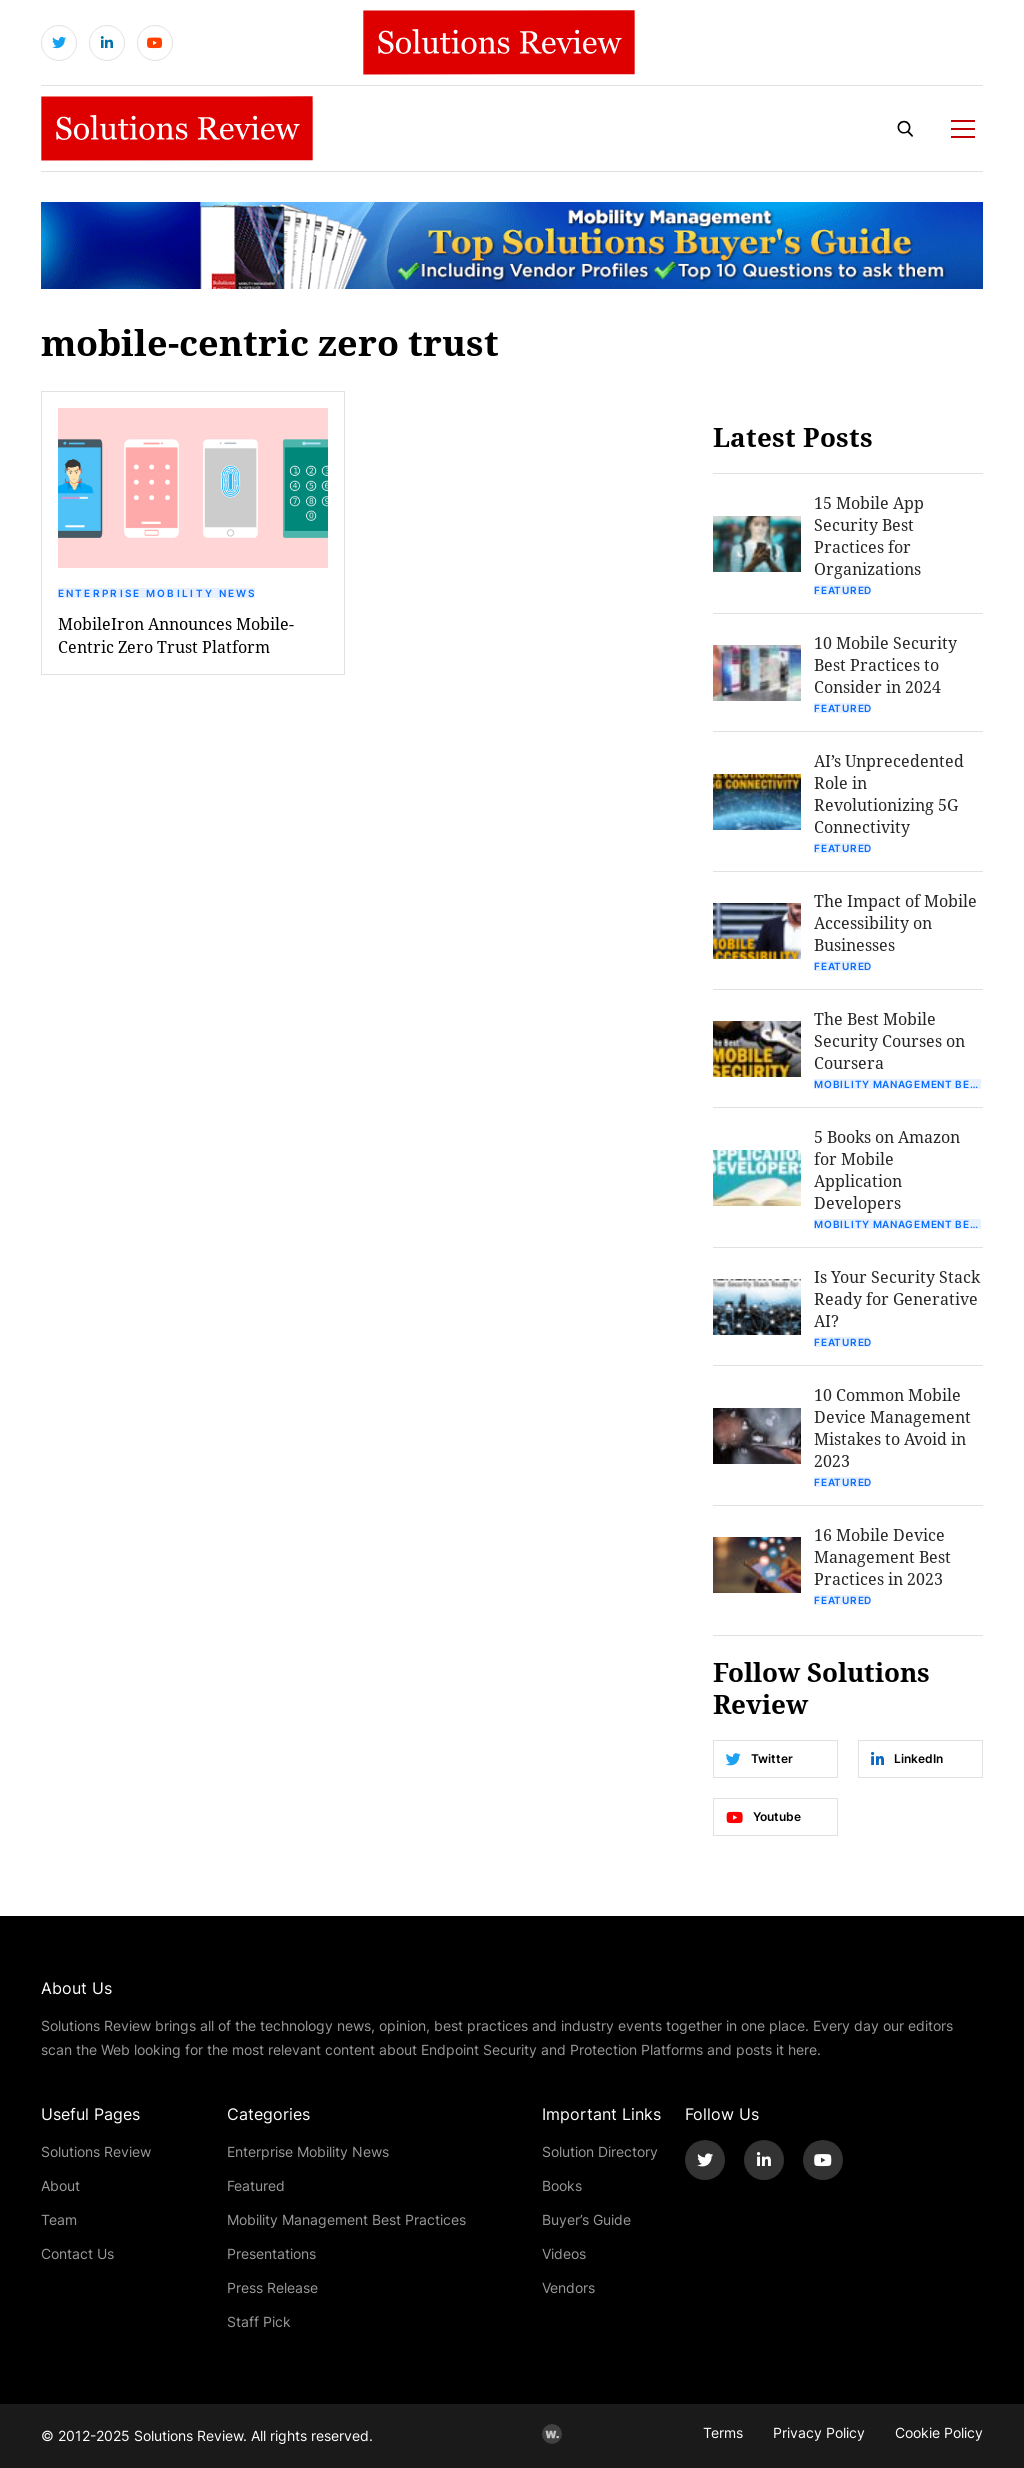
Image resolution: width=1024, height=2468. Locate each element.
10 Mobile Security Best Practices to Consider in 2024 (885, 664)
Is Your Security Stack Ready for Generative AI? (897, 1298)
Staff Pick (259, 2321)
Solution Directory (600, 2151)
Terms (723, 2432)
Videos (564, 2253)
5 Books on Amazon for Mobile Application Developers (887, 1169)
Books (562, 2185)
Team (59, 2219)
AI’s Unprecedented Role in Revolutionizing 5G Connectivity (889, 793)
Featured (843, 590)
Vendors (568, 2287)
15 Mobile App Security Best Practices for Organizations (869, 535)
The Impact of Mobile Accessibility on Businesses (895, 922)
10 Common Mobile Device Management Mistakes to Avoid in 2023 (892, 1427)
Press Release (272, 2287)
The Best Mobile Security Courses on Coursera (889, 1040)
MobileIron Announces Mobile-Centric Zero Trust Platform (176, 635)
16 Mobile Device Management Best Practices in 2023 (882, 1556)
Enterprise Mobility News (157, 593)
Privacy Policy (819, 2432)
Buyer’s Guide (586, 2219)
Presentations (271, 2253)
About (60, 2185)
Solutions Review (96, 2151)
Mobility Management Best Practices (898, 1084)
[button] (193, 488)
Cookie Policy (939, 2432)
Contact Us (77, 2253)
